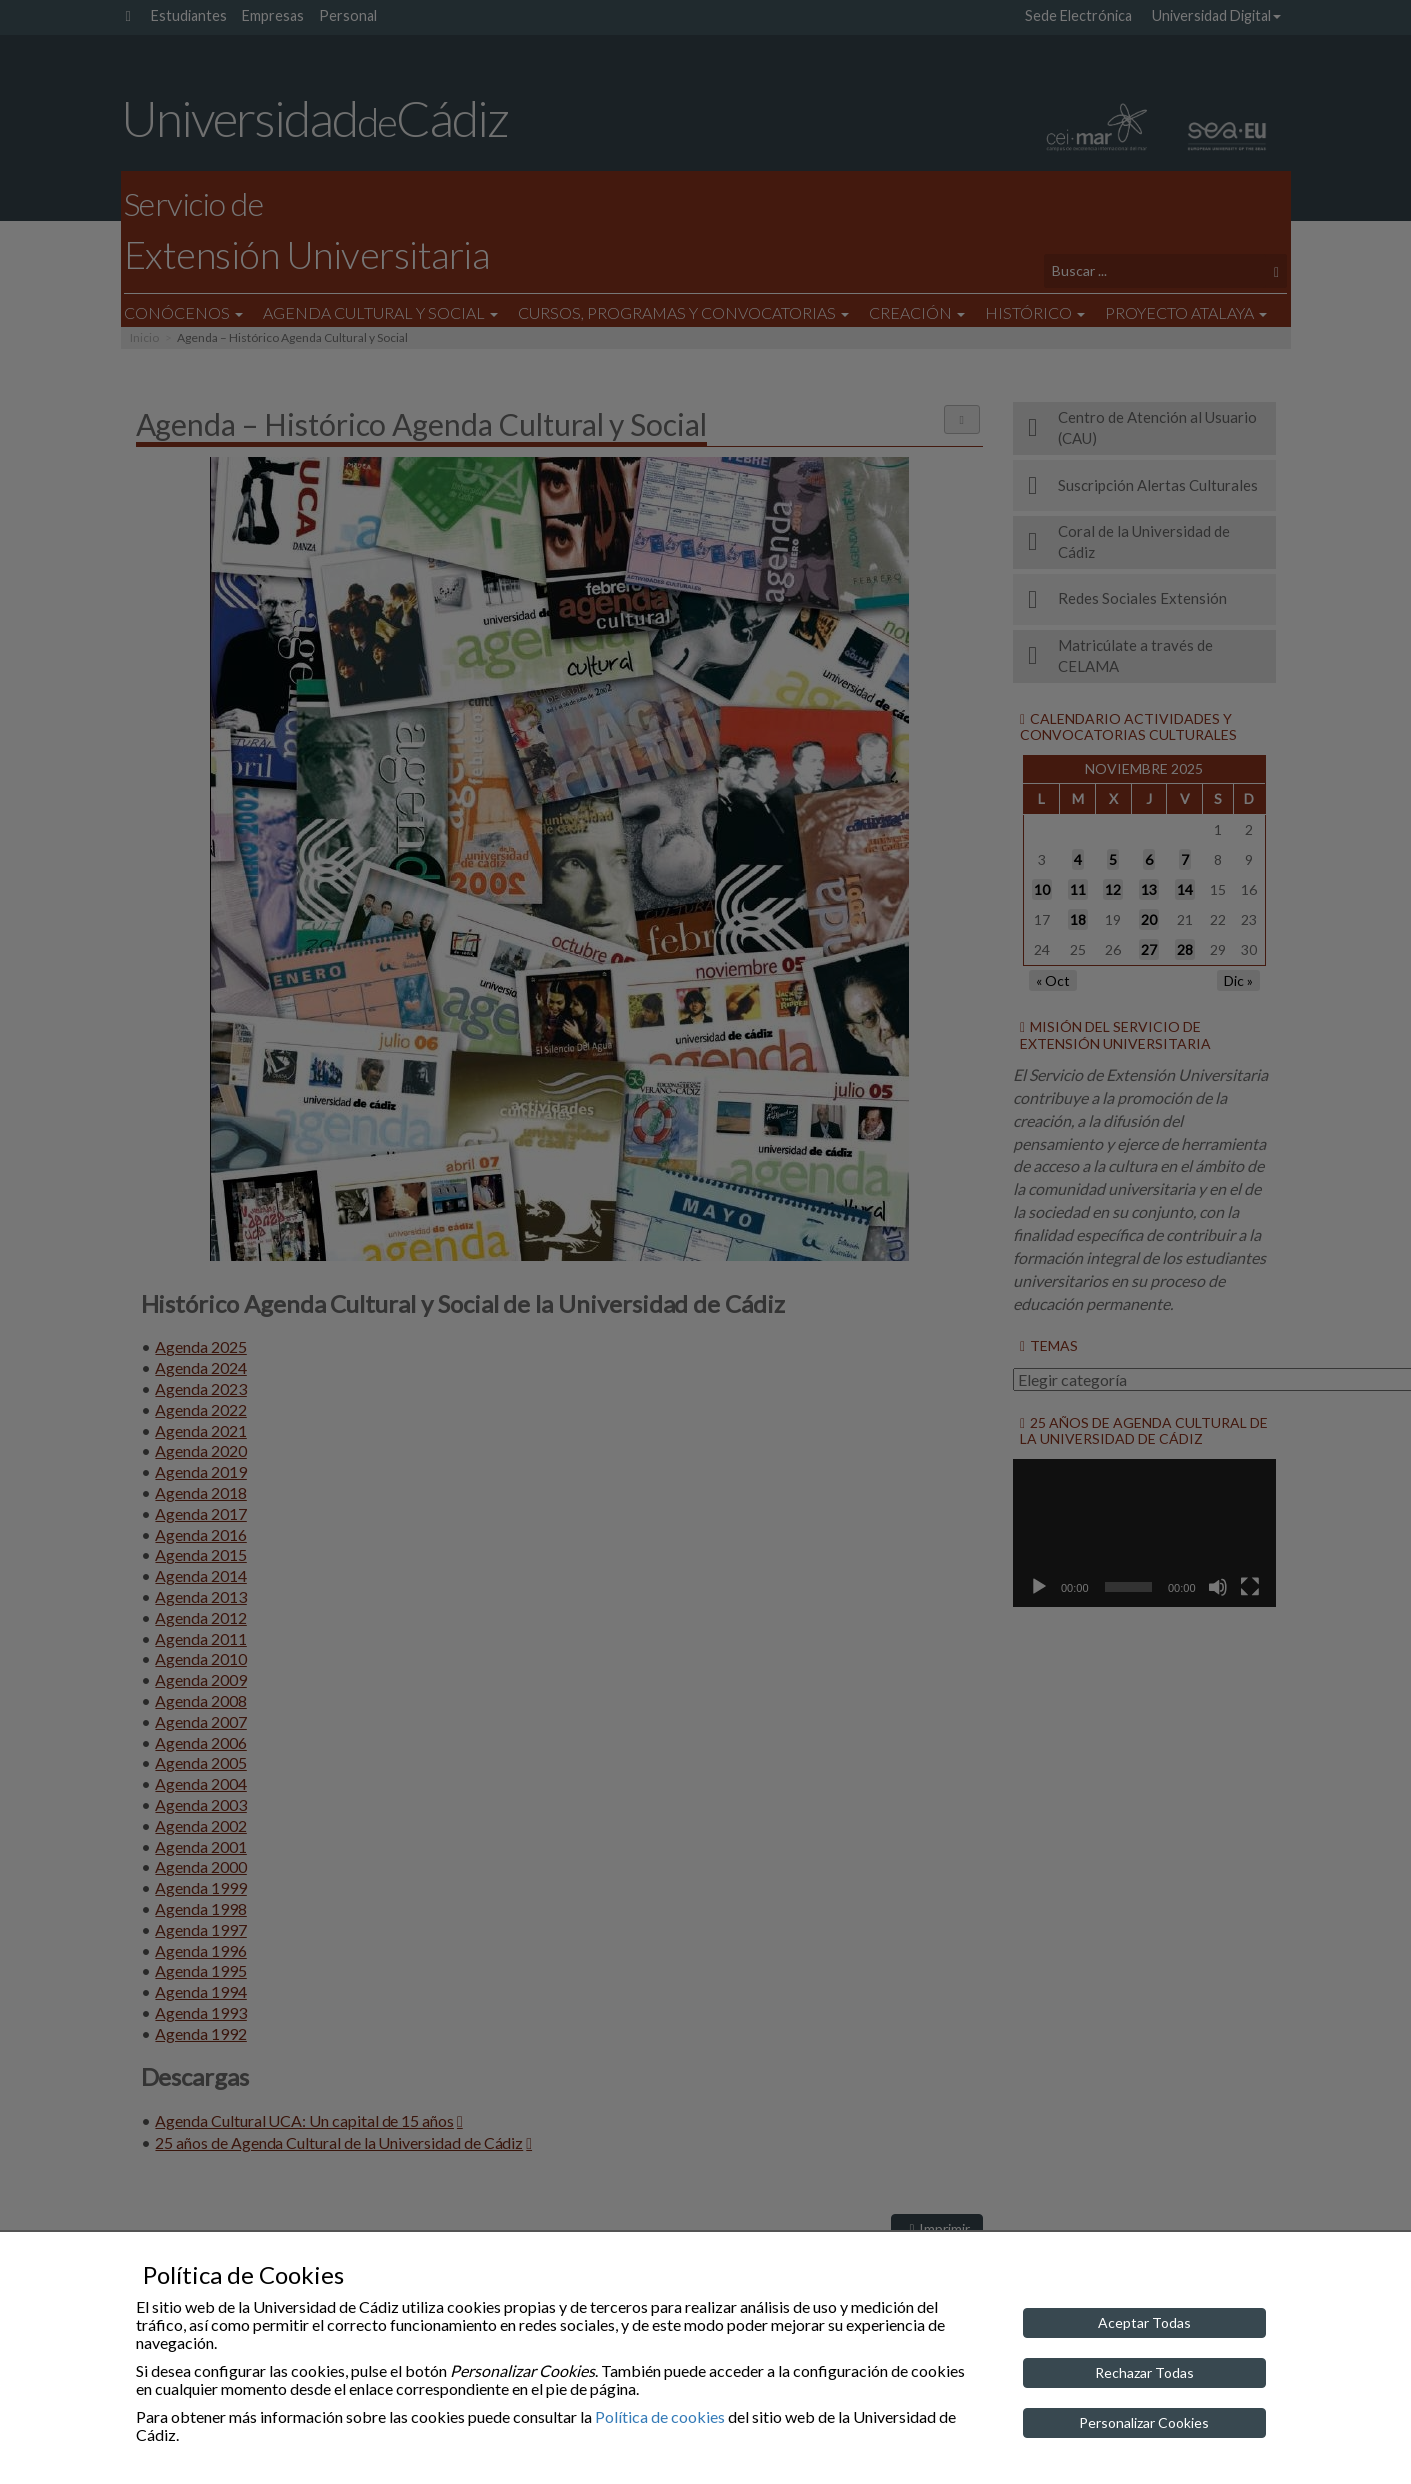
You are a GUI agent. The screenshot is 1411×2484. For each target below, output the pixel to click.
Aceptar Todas (1144, 2322)
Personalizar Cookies (1144, 2422)
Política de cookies (660, 2416)
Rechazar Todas (1144, 2372)
